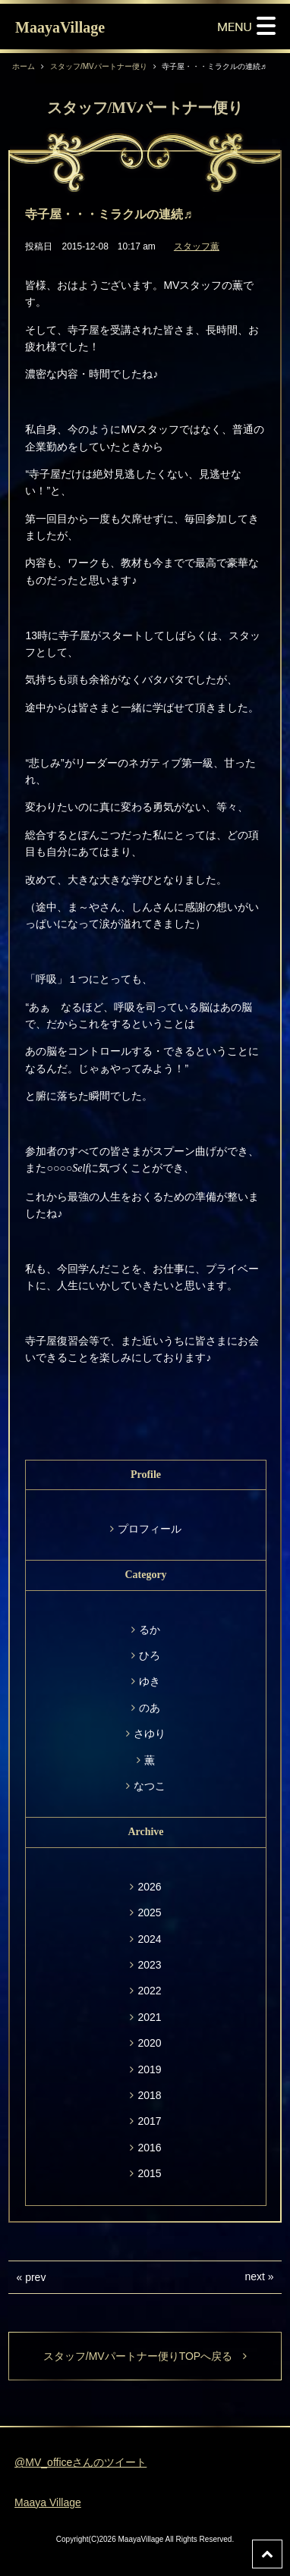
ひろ (149, 1655)
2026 (149, 1887)
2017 (149, 2121)
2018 (149, 2095)
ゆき (149, 1681)
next (254, 2276)
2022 (149, 1991)
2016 (149, 2147)
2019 (149, 2069)
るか (149, 1630)
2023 (149, 1965)
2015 (149, 2173)
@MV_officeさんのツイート (80, 2462)
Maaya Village (47, 2502)
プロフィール (149, 1529)
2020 (149, 2043)
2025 (149, 1912)
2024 (149, 1939)
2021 (149, 2017)
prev (35, 2277)
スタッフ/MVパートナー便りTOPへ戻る (145, 2356)
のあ (149, 1708)
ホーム (23, 66)
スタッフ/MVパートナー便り (98, 66)
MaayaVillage (60, 27)
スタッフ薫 (196, 246)
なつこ (149, 1786)
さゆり (149, 1733)
